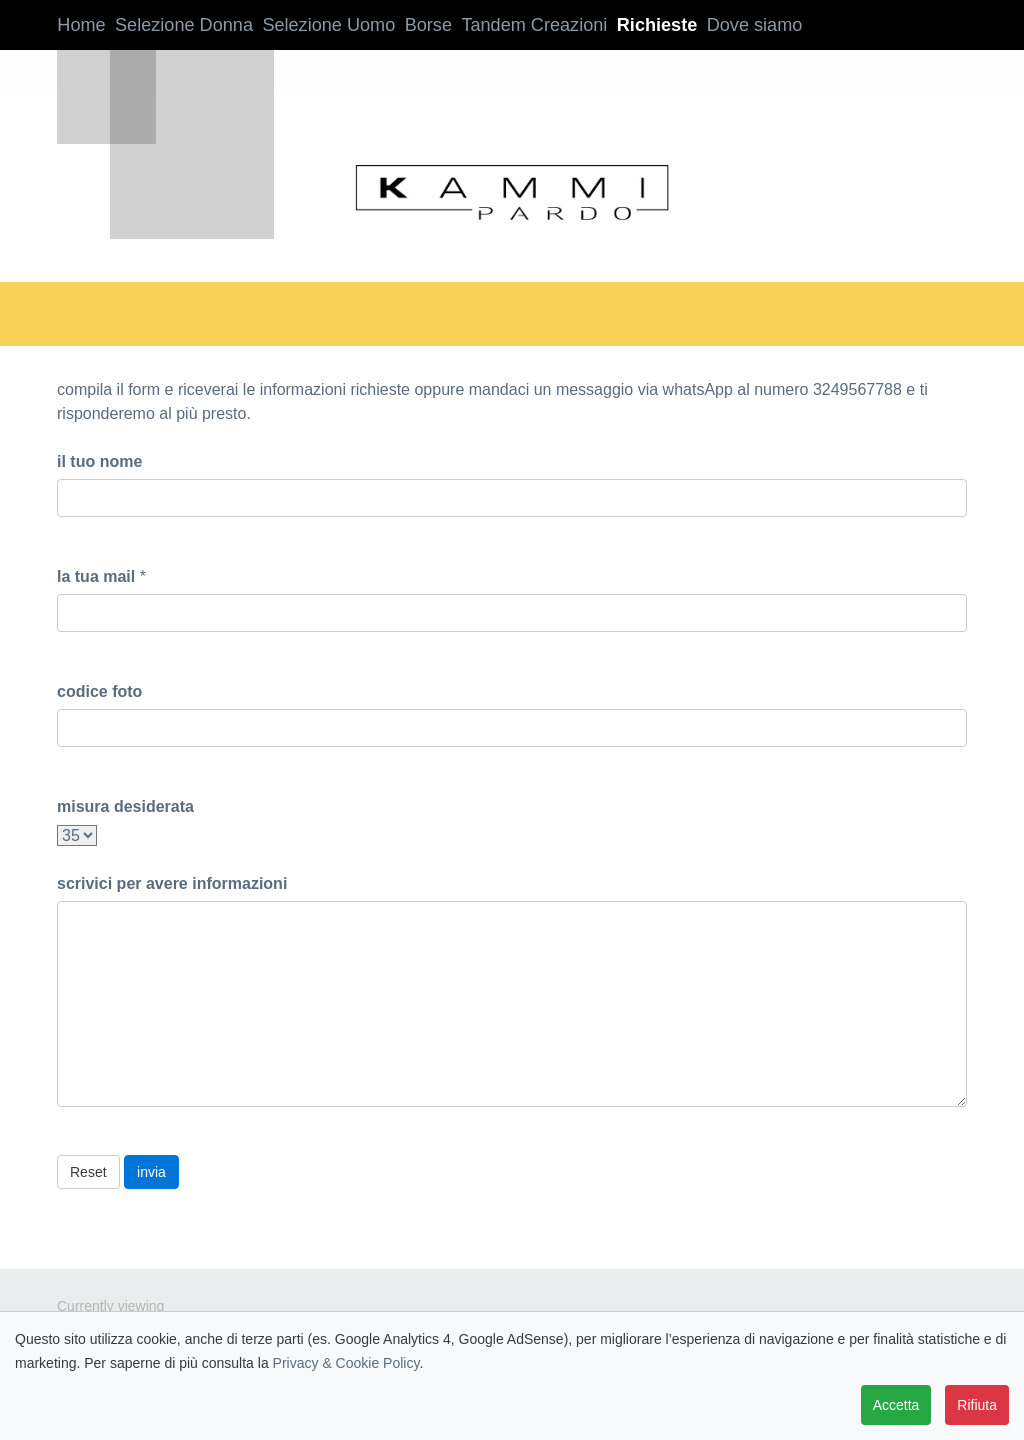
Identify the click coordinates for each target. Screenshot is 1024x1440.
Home (76, 25)
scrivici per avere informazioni (172, 883)
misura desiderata (125, 806)
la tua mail (96, 576)
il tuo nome (99, 461)
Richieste (633, 25)
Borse (413, 25)
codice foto (99, 691)
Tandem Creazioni (517, 25)
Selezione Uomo (313, 25)
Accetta (896, 1405)
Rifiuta (977, 1405)
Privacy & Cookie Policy (346, 1363)
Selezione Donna (178, 25)
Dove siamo (729, 25)
